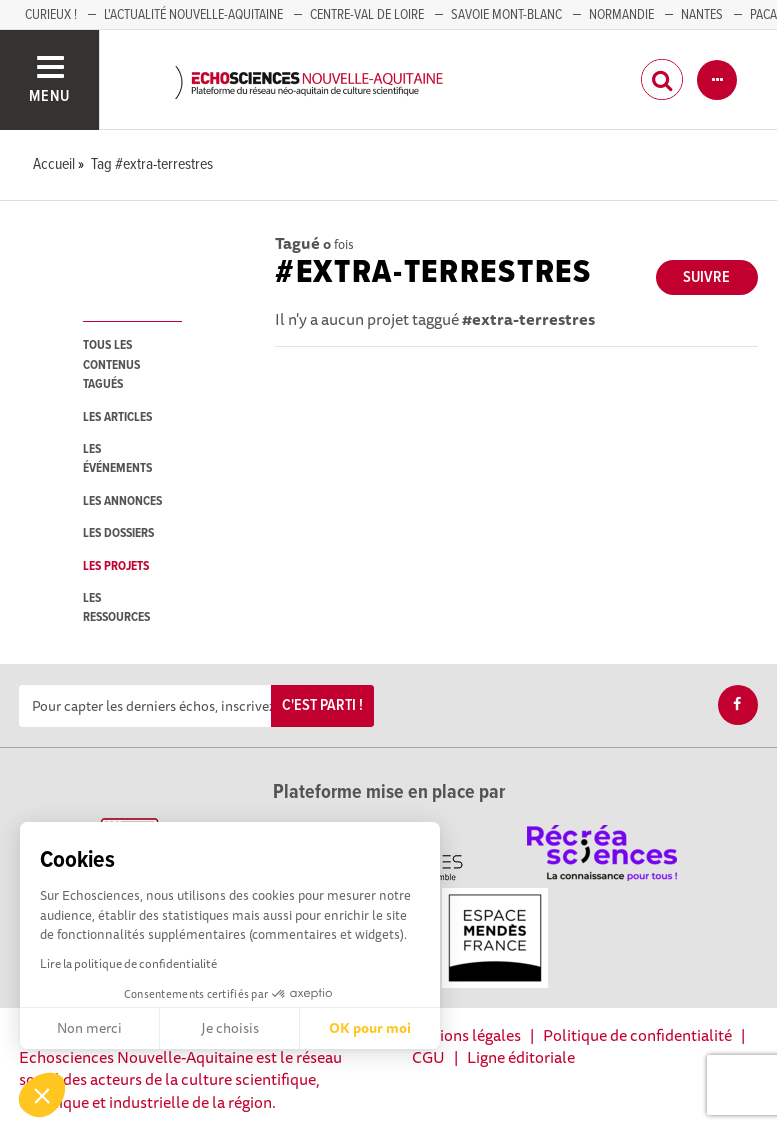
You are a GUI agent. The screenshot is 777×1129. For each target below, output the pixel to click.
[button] (42, 1095)
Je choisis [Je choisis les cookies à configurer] (230, 1028)
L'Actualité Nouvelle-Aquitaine (193, 15)
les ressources (116, 608)
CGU (428, 1057)
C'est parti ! (322, 705)
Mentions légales (462, 1035)
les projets (116, 566)
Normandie (621, 15)
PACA (763, 15)
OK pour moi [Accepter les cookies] (370, 1028)
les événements (117, 459)
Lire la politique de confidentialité (128, 963)
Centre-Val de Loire (367, 15)
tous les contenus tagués (111, 365)
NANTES (702, 15)
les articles (117, 417)
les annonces (122, 501)
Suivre (706, 277)
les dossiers (118, 533)
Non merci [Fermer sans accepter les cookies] (89, 1028)
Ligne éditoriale (521, 1057)
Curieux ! (51, 15)
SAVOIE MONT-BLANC (506, 15)
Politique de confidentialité (637, 1035)
